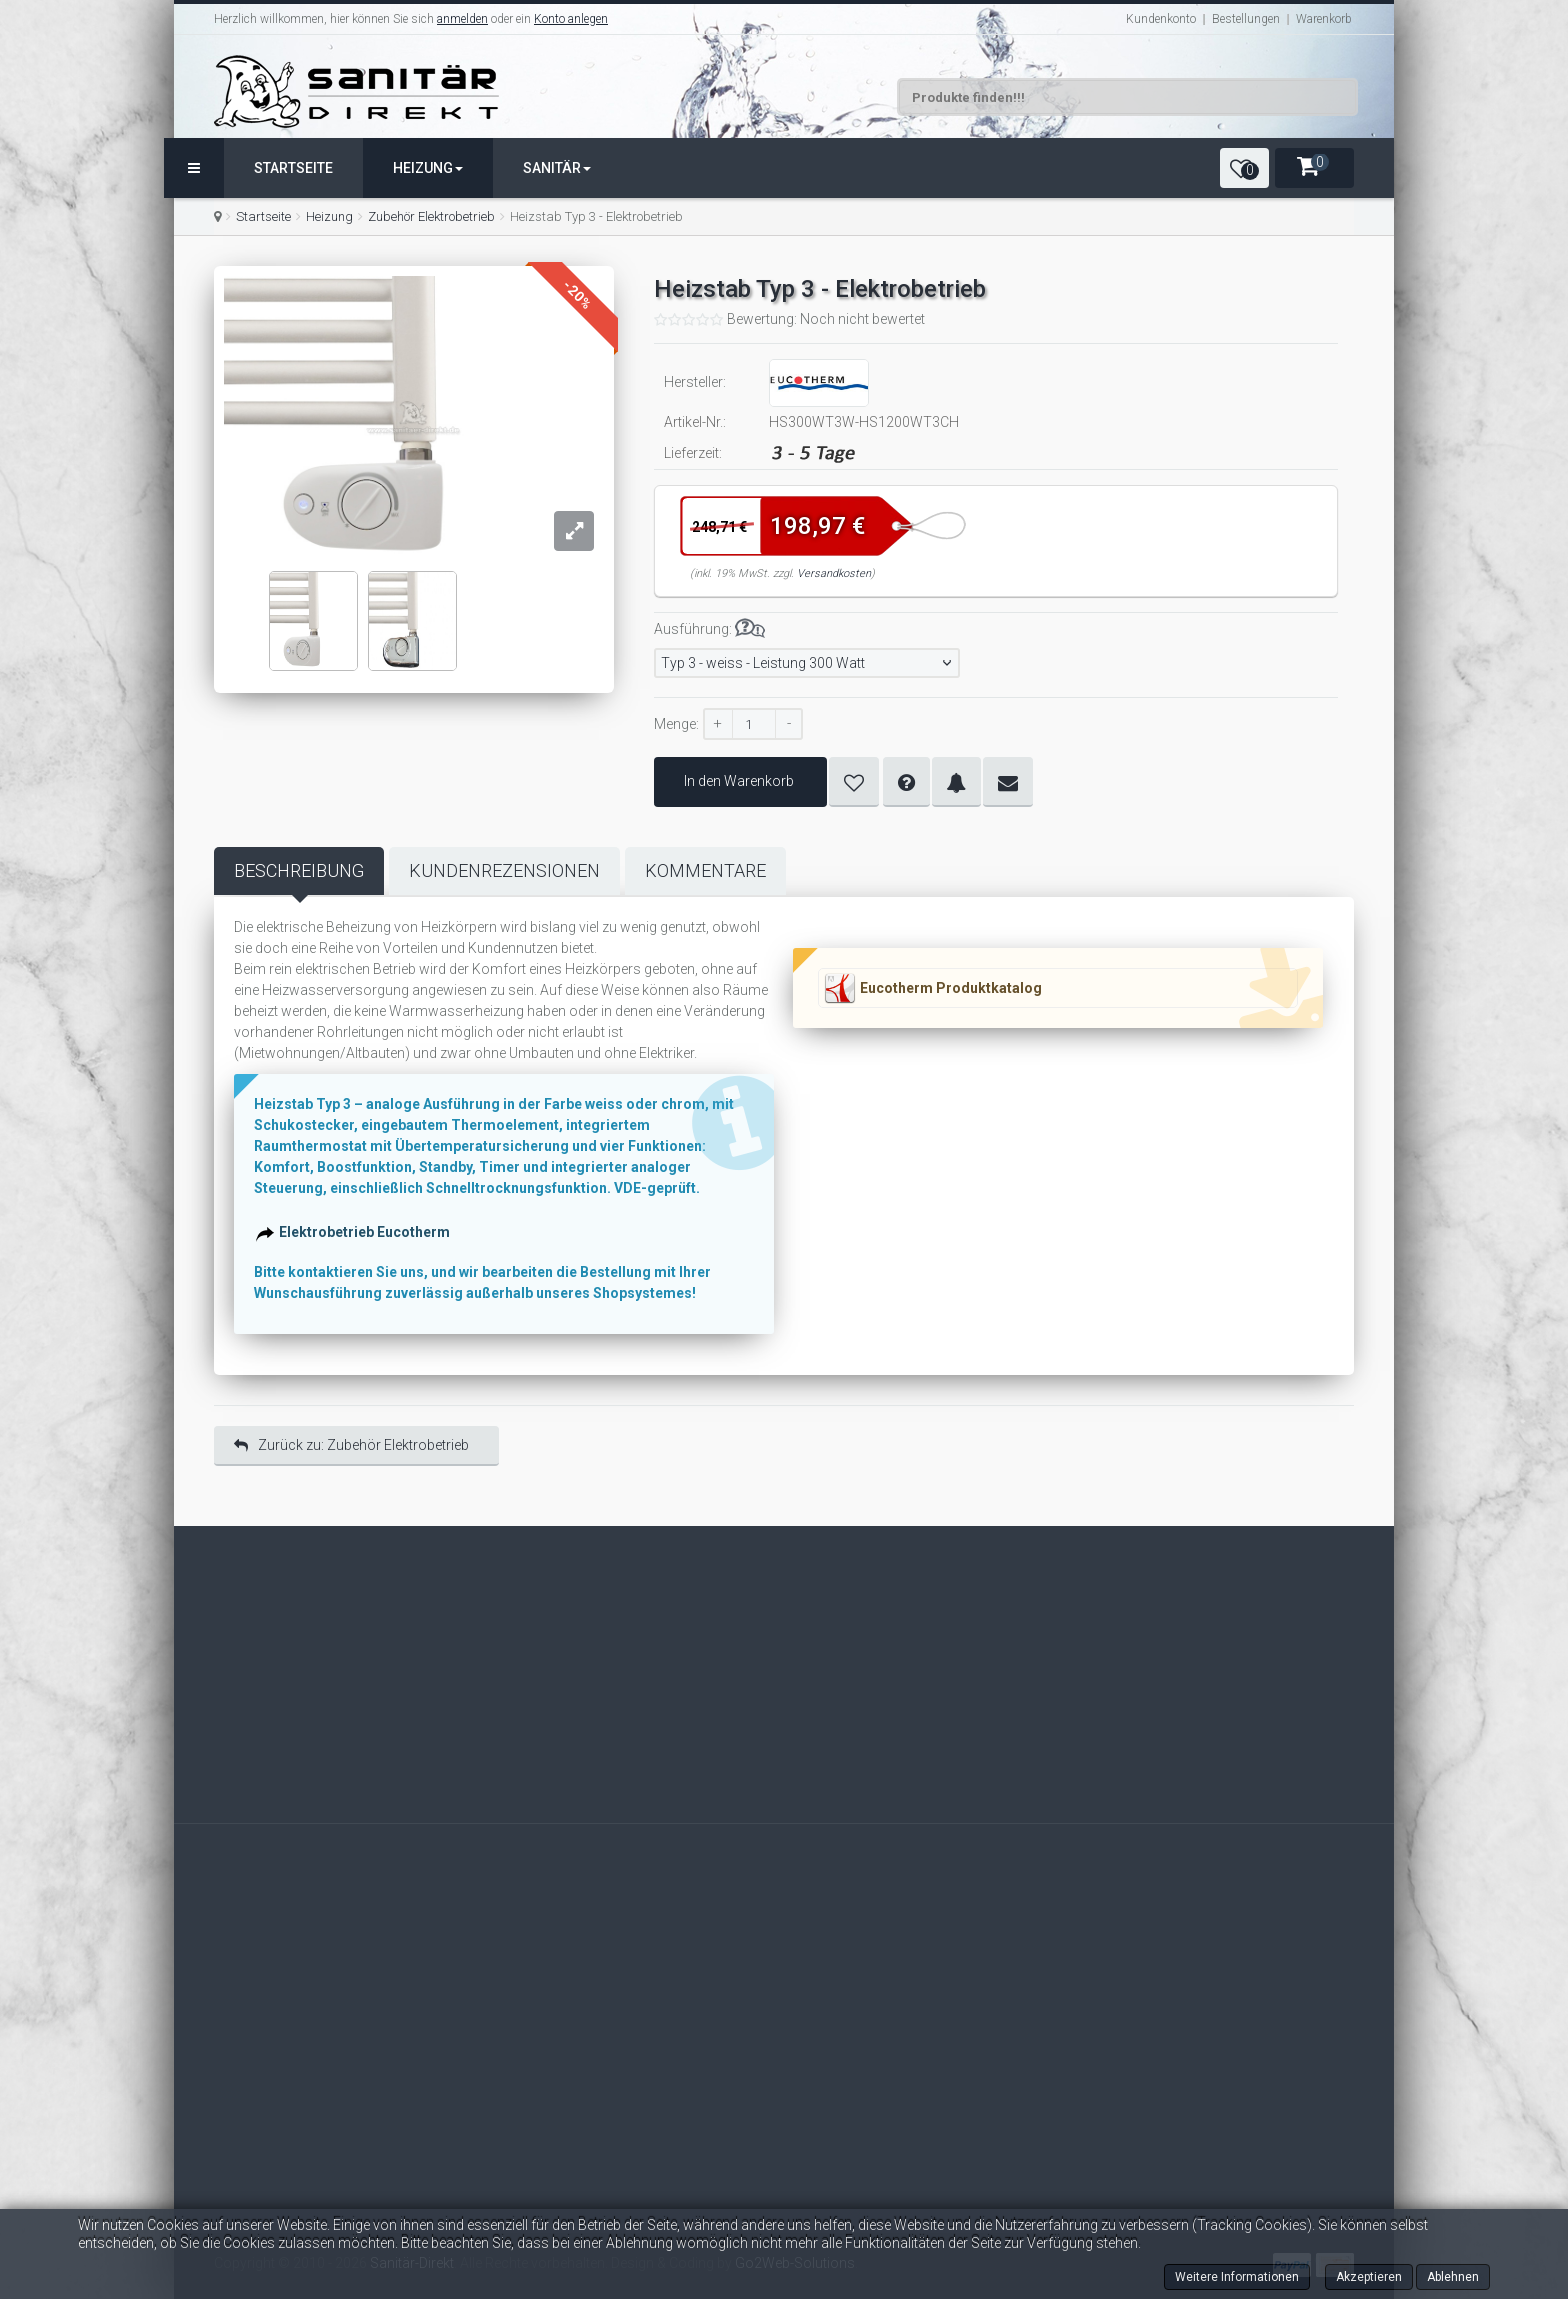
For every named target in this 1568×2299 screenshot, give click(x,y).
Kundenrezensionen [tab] (504, 870)
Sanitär (557, 168)
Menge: (676, 724)
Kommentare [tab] (705, 870)
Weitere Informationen (1237, 2277)
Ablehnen (1453, 2277)
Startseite (293, 168)
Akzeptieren (1369, 2277)
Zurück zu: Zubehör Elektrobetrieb (351, 1445)
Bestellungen (1246, 19)
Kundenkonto (1161, 19)
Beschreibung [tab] (299, 870)
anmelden (462, 19)
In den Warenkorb (740, 781)
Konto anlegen (571, 19)
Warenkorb (1324, 19)
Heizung (428, 168)
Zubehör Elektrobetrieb (431, 216)
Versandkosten (834, 573)
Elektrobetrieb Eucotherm (366, 1233)
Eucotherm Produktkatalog (951, 988)
